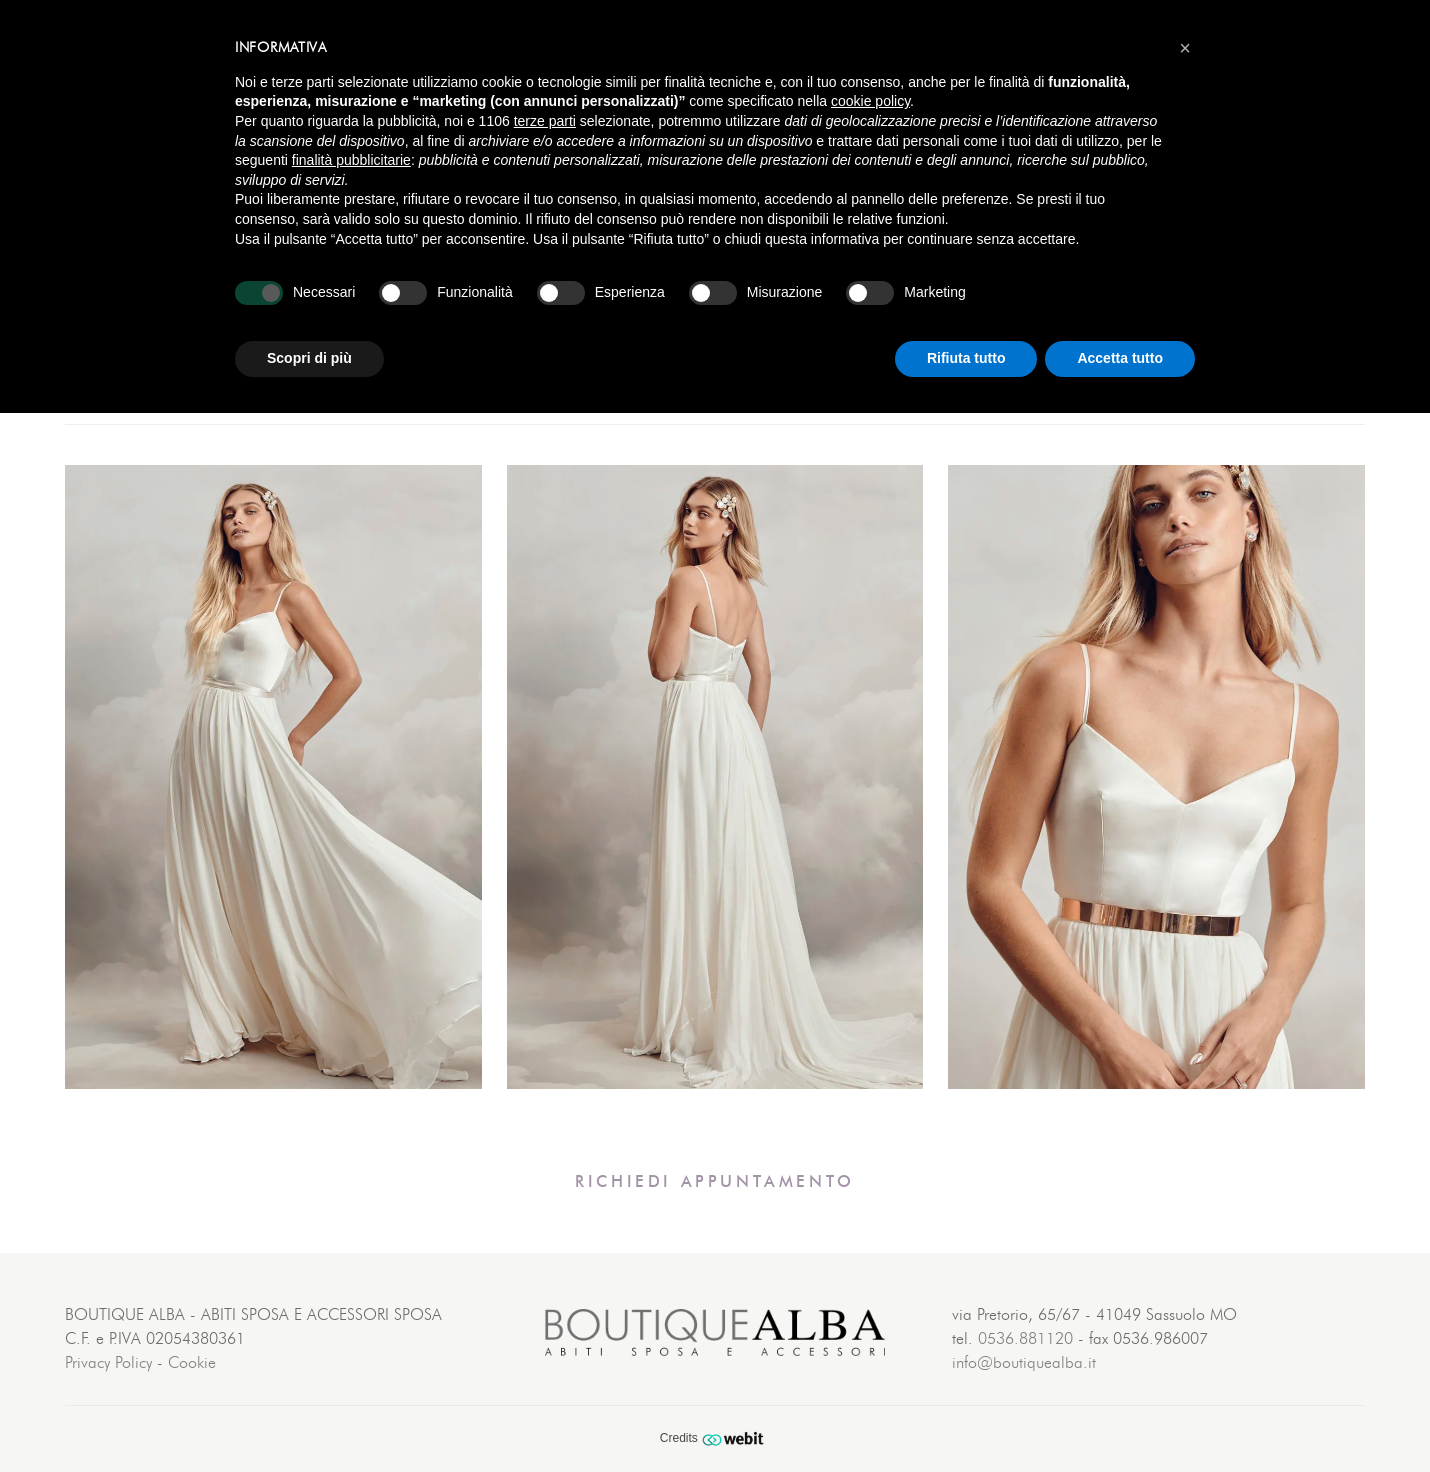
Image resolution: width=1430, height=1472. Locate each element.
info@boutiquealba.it (1024, 1363)
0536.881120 (1025, 1339)
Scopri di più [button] (309, 358)
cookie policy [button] (870, 101)
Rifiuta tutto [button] (966, 358)
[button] (1185, 48)
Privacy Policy (108, 1363)
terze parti (545, 121)
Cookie (192, 1363)
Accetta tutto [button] (1120, 358)
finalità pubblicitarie (351, 160)
